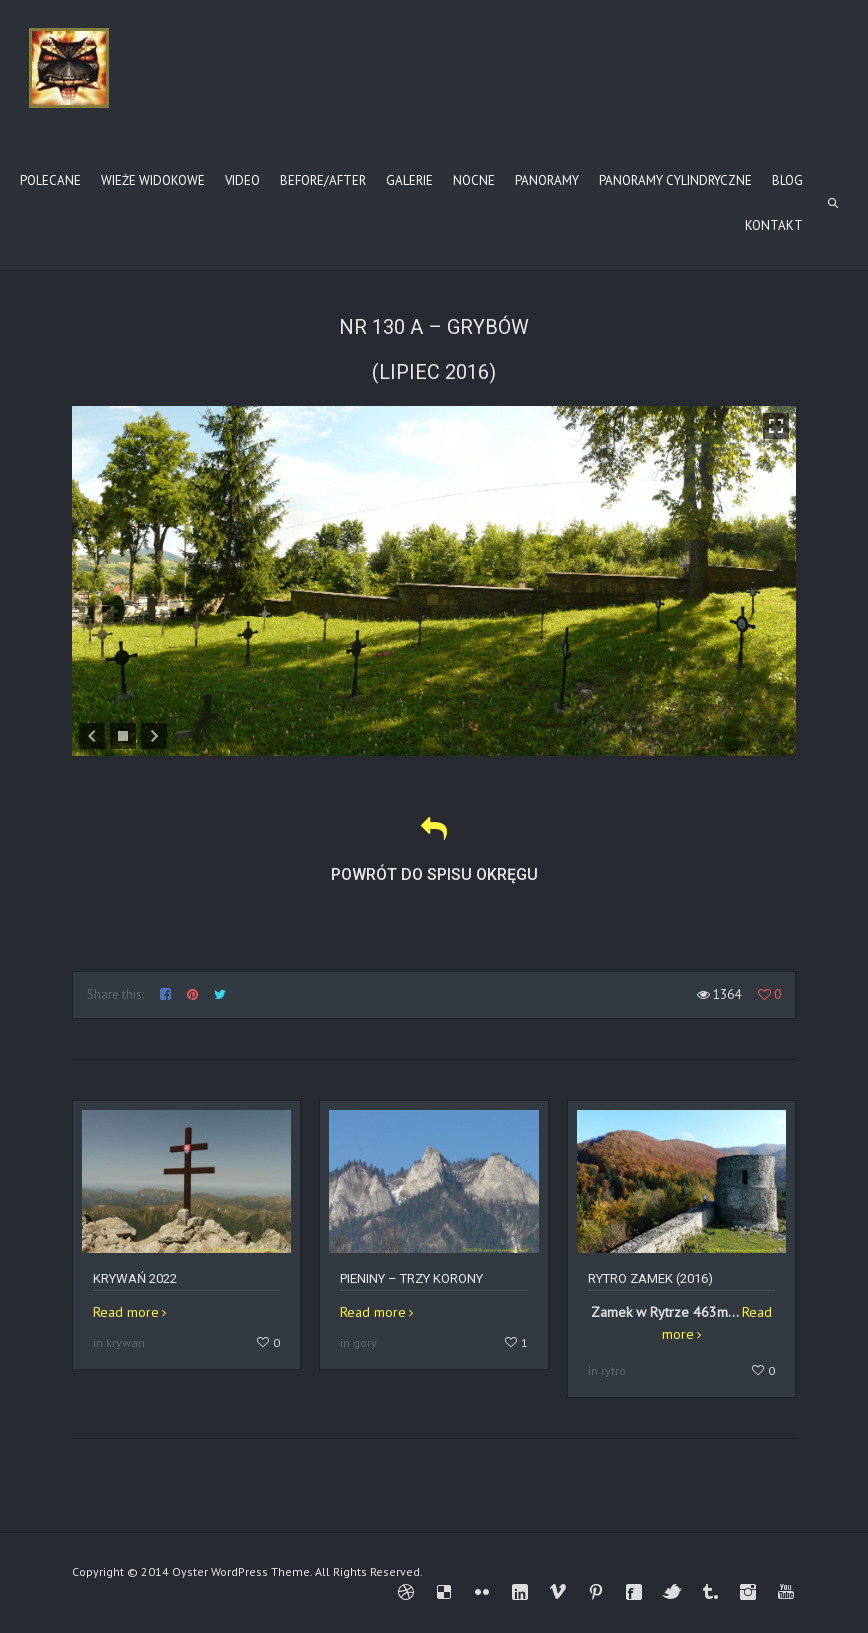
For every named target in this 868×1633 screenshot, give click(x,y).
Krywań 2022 (135, 1278)
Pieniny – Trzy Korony (411, 1278)
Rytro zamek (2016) (650, 1278)
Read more (126, 1312)
